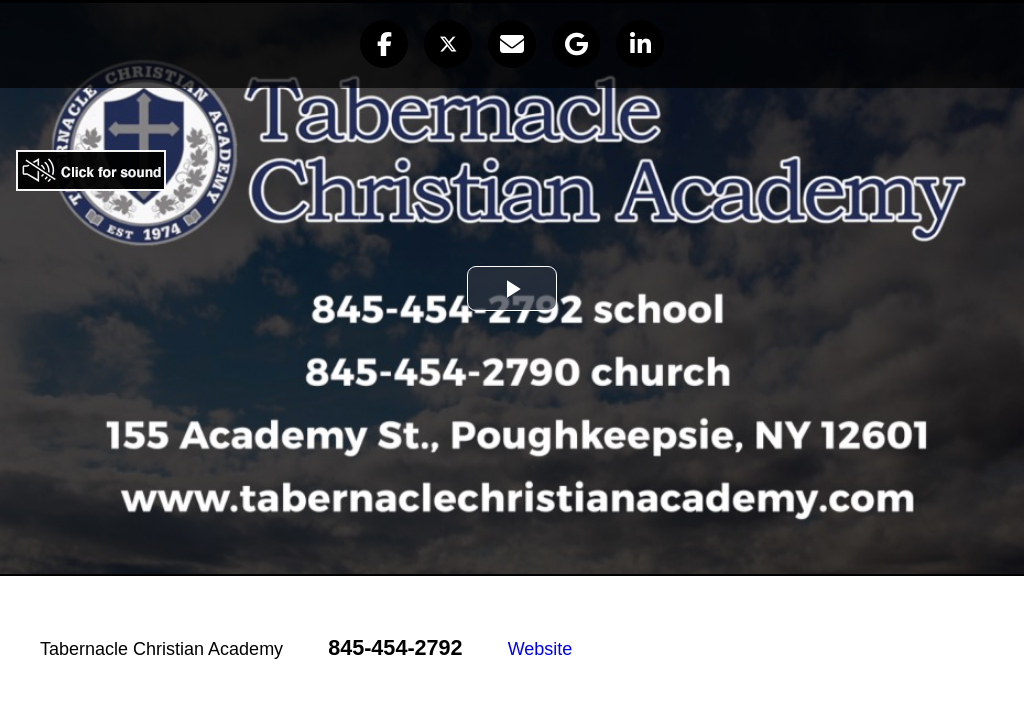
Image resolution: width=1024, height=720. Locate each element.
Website (540, 649)
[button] (384, 44)
